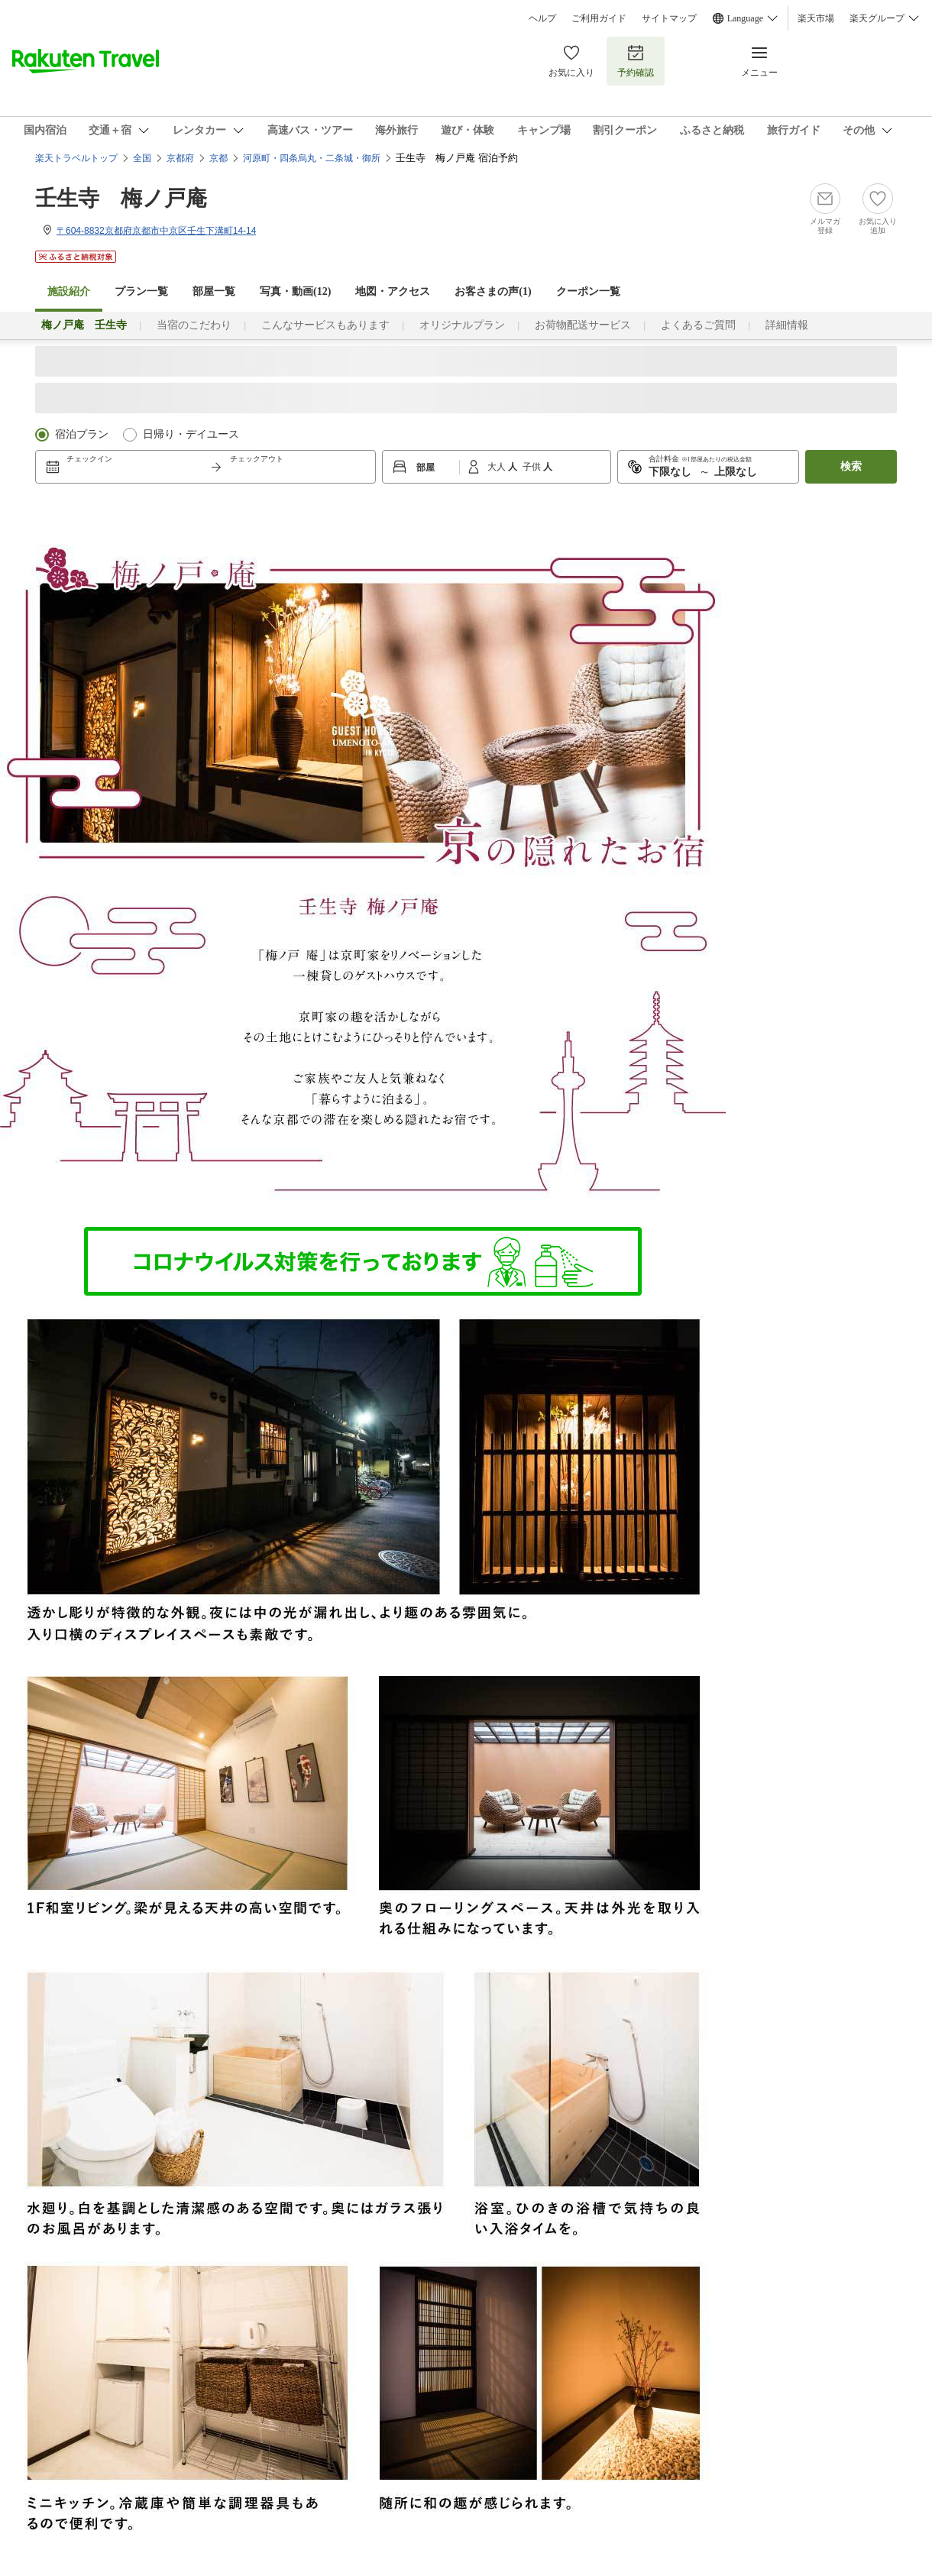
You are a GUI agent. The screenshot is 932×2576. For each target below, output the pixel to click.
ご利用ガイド (598, 18)
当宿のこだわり (194, 325)
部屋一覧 (214, 291)
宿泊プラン (81, 434)
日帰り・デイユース (191, 434)
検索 (851, 466)
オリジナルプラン (462, 325)
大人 (497, 466)
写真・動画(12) (295, 291)
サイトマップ (669, 18)
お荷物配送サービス (583, 325)
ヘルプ (542, 18)
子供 (533, 466)
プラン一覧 (141, 291)
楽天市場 (816, 18)
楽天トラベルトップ (76, 158)
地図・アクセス (392, 291)
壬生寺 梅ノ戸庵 (121, 198)
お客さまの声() (493, 291)
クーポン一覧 (588, 291)
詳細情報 (786, 325)
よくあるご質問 (698, 325)
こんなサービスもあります (325, 325)
